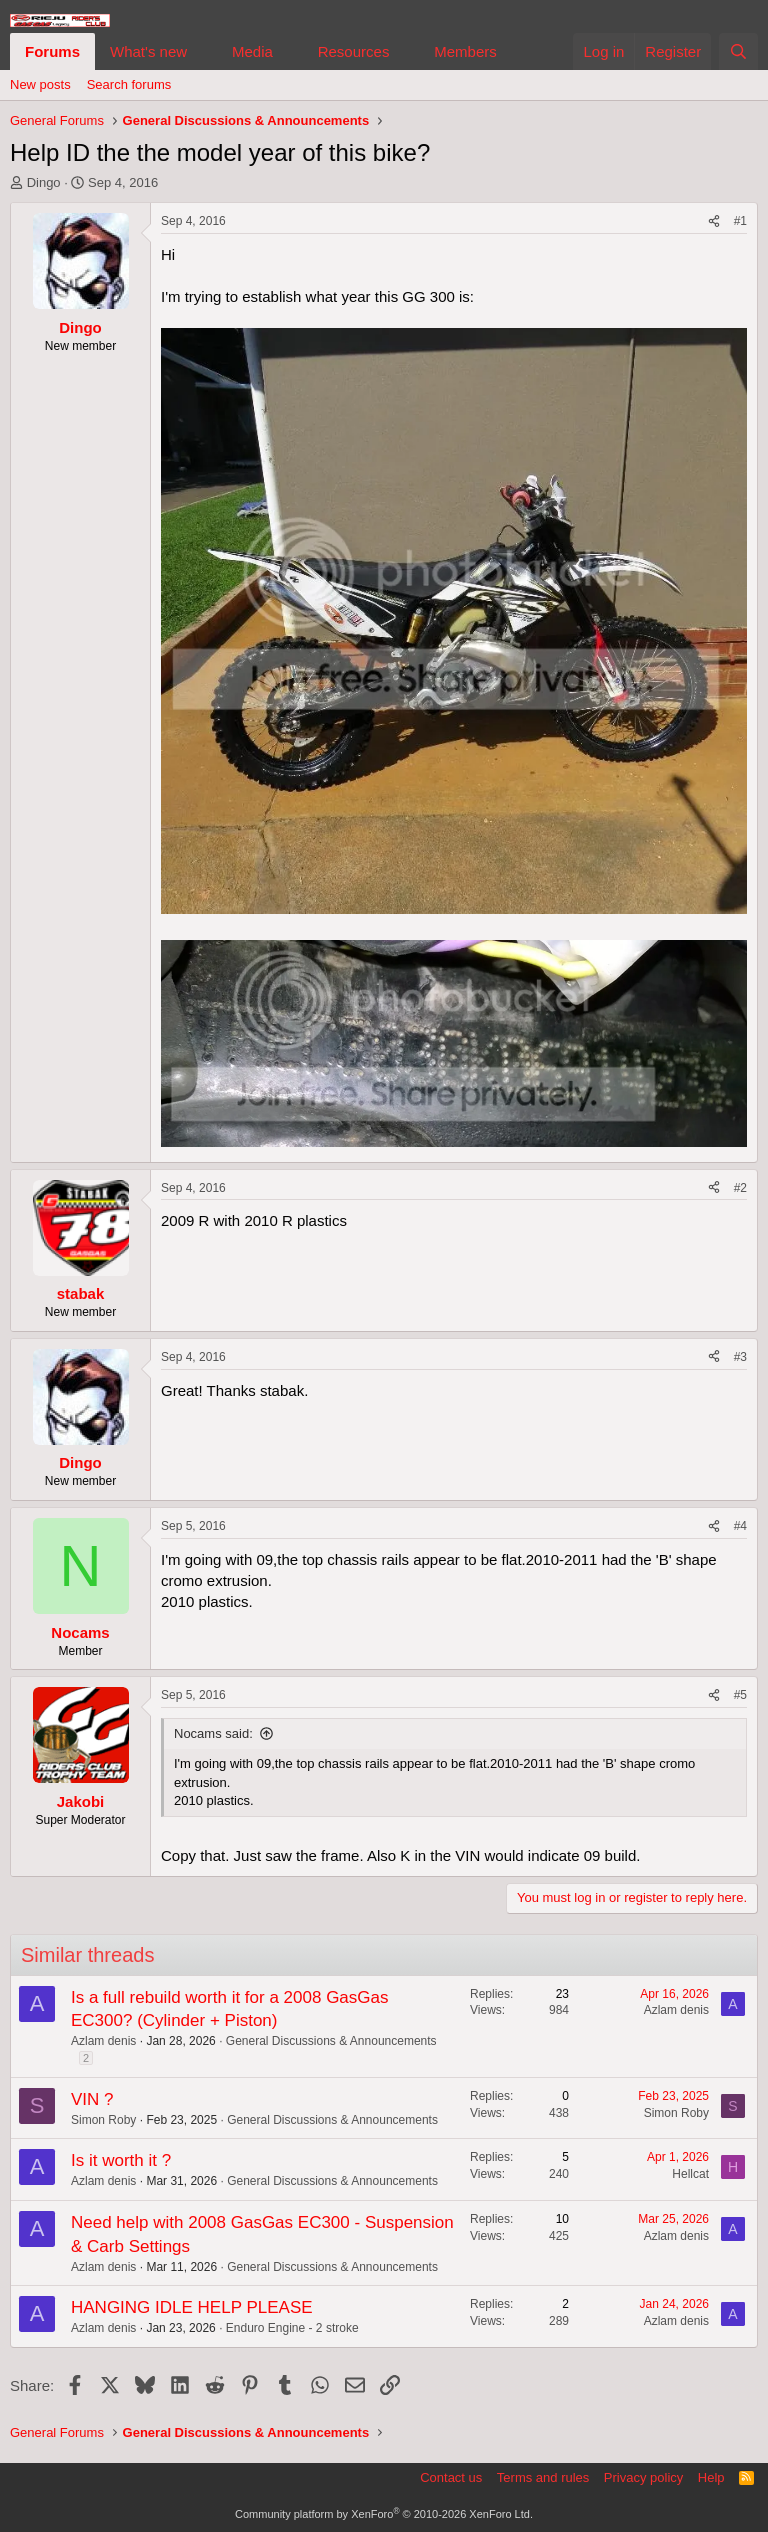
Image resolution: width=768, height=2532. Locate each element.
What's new (148, 51)
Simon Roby (103, 2120)
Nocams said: (213, 1733)
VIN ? (92, 2099)
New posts (40, 84)
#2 (740, 1188)
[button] (203, 51)
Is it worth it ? (121, 2160)
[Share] (714, 221)
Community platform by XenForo (384, 2514)
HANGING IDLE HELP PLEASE (192, 2307)
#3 (740, 1357)
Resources (354, 51)
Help (711, 2477)
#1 (740, 221)
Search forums (129, 84)
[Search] (738, 51)
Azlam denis (103, 2041)
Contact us (451, 2477)
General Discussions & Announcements (331, 2041)
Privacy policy (643, 2477)
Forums (52, 51)
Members (465, 51)
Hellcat (690, 2174)
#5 (740, 1695)
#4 (740, 1526)
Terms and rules (543, 2477)
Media (252, 51)
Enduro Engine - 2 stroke (292, 2328)
